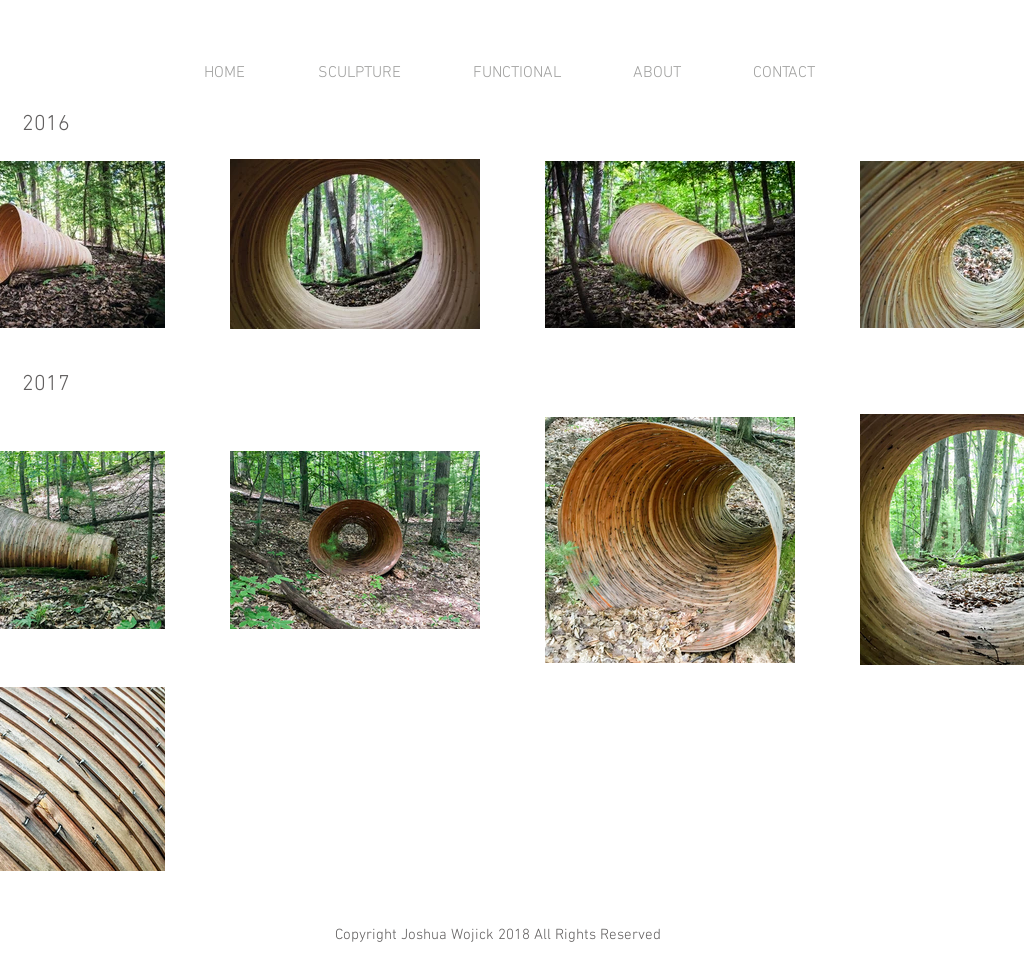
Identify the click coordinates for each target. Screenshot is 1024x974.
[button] (359, 73)
